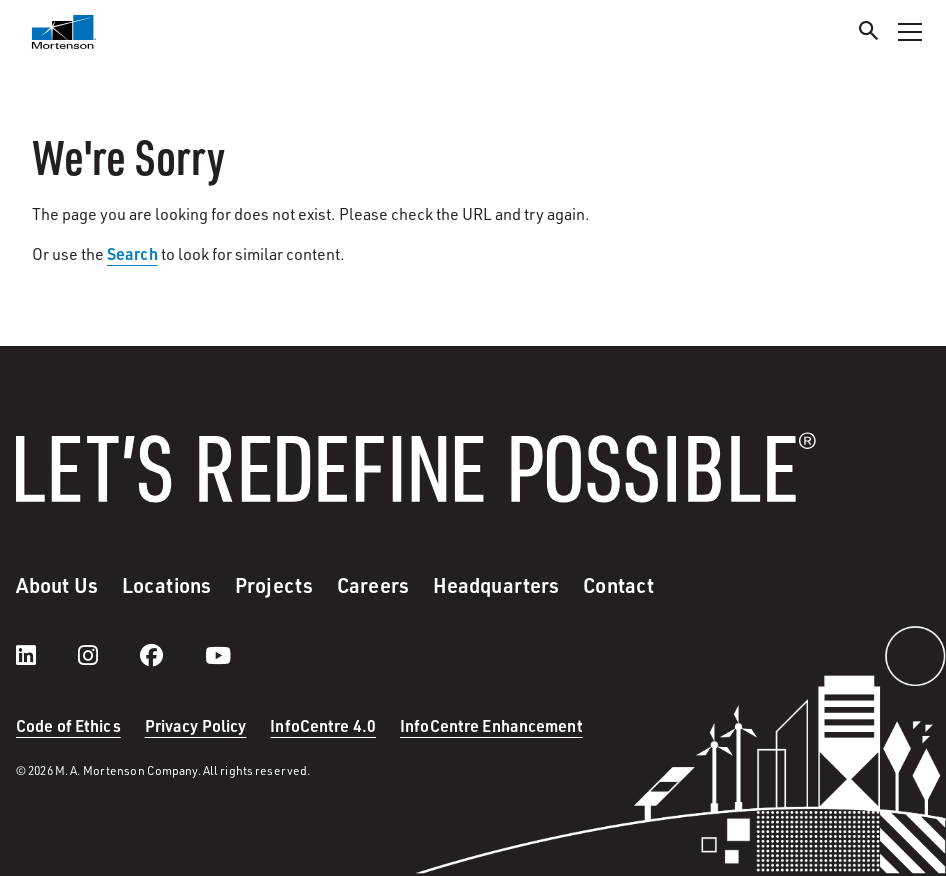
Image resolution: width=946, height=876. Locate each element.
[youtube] (218, 655)
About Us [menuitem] (57, 585)
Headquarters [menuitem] (496, 585)
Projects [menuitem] (274, 585)
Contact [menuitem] (618, 585)
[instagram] (108, 655)
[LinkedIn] (46, 655)
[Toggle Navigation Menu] (910, 32)
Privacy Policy (196, 725)
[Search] (869, 33)
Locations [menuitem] (166, 585)
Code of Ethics (68, 725)
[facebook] (171, 655)
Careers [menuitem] (373, 585)
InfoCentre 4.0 (323, 725)
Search (132, 253)
